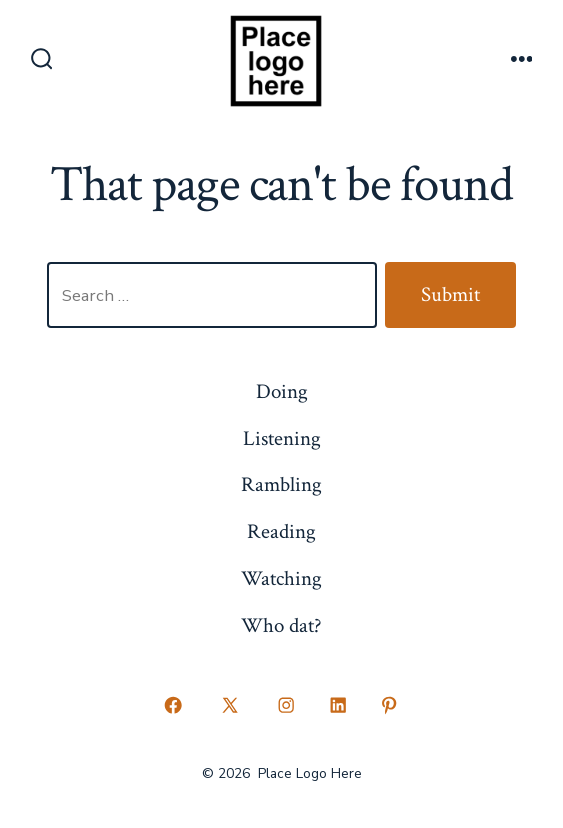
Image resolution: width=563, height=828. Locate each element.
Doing (282, 391)
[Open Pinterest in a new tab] (390, 706)
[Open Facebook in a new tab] (174, 706)
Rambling (281, 484)
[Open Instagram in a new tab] (287, 706)
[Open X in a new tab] (229, 706)
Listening (282, 438)
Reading (281, 531)
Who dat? (281, 625)
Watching (281, 578)
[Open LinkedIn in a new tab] (338, 706)
